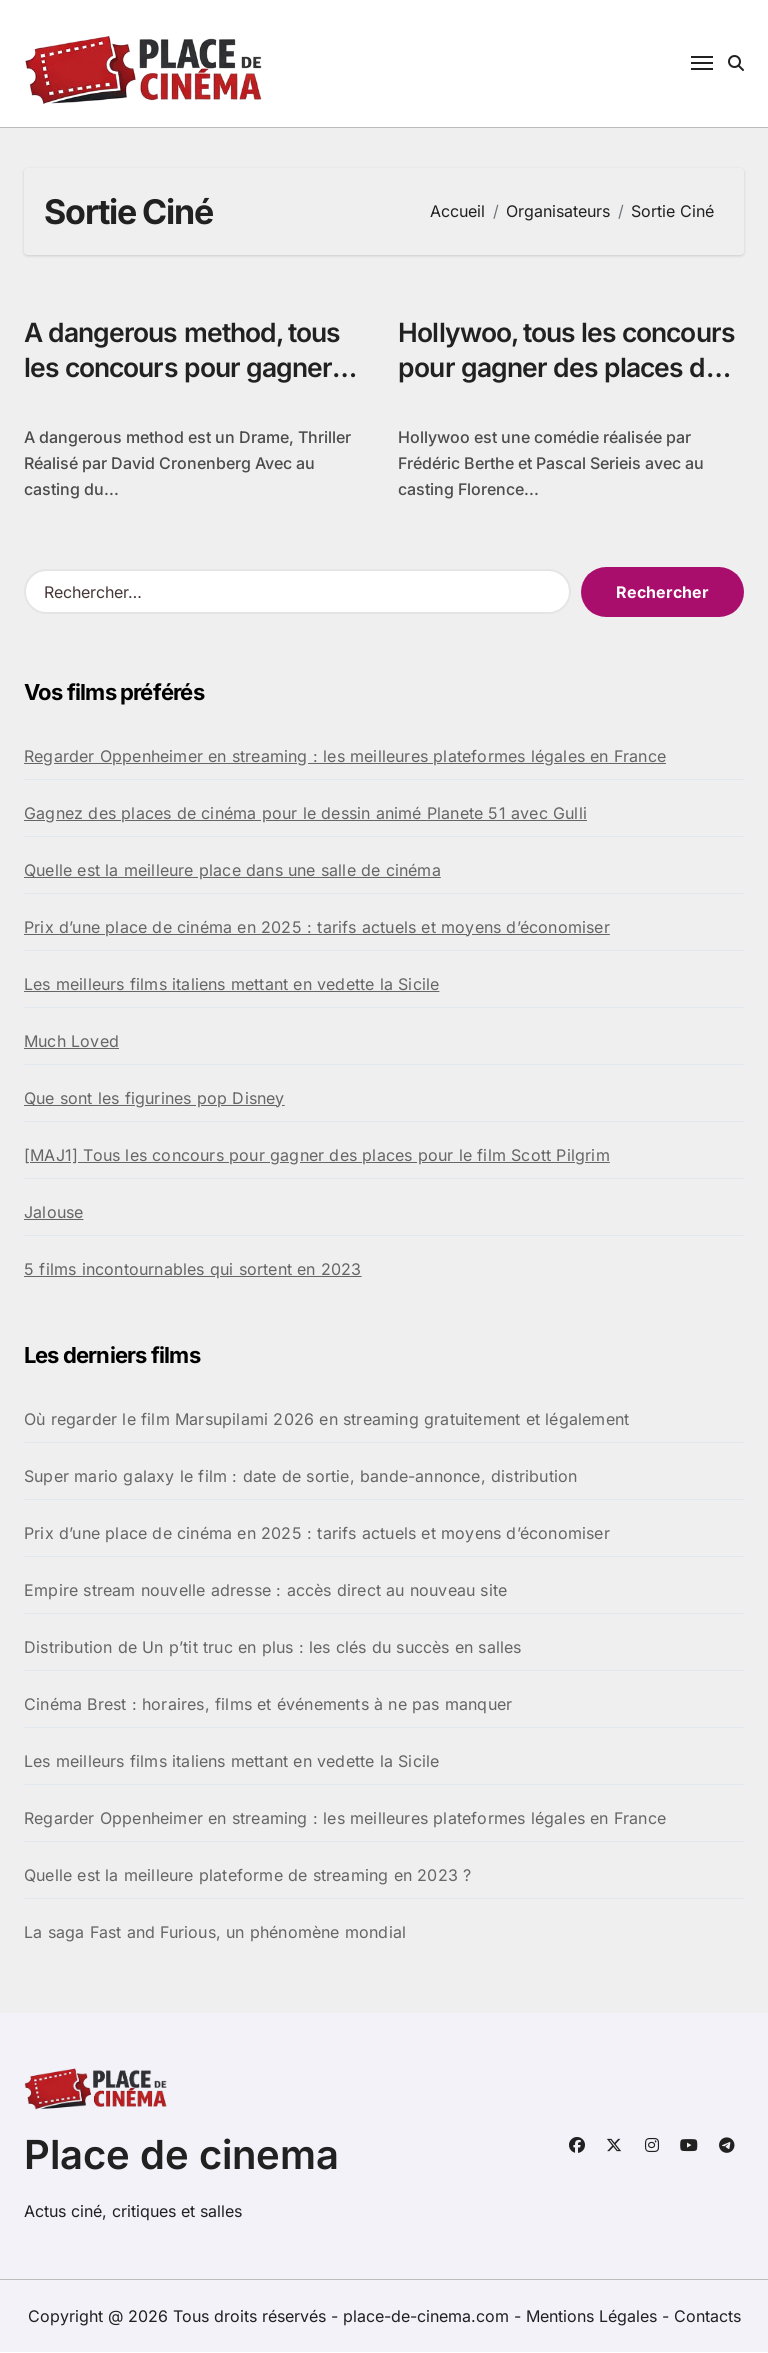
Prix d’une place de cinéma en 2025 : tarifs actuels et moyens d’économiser (317, 928)
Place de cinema (181, 2155)
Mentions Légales (594, 2317)
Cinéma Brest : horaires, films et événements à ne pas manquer (268, 1705)
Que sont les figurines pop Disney (154, 1099)
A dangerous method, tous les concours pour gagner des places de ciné (186, 367)
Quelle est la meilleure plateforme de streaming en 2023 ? (247, 1876)
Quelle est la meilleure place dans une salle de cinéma (232, 871)
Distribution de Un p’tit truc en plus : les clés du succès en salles (273, 1648)
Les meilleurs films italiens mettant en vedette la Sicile (231, 985)
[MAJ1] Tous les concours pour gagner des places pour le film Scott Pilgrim (317, 1156)
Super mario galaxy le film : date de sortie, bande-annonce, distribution (300, 1477)
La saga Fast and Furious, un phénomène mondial (215, 1933)
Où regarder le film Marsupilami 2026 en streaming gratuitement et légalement (326, 1420)
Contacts (707, 2317)
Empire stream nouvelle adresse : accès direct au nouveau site (265, 1591)
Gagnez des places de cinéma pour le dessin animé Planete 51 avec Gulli (305, 814)
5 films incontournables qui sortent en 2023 (193, 1270)
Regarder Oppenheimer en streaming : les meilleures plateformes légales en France (345, 757)
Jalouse (53, 1213)
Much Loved (71, 1042)
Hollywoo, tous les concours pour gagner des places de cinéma (570, 367)
